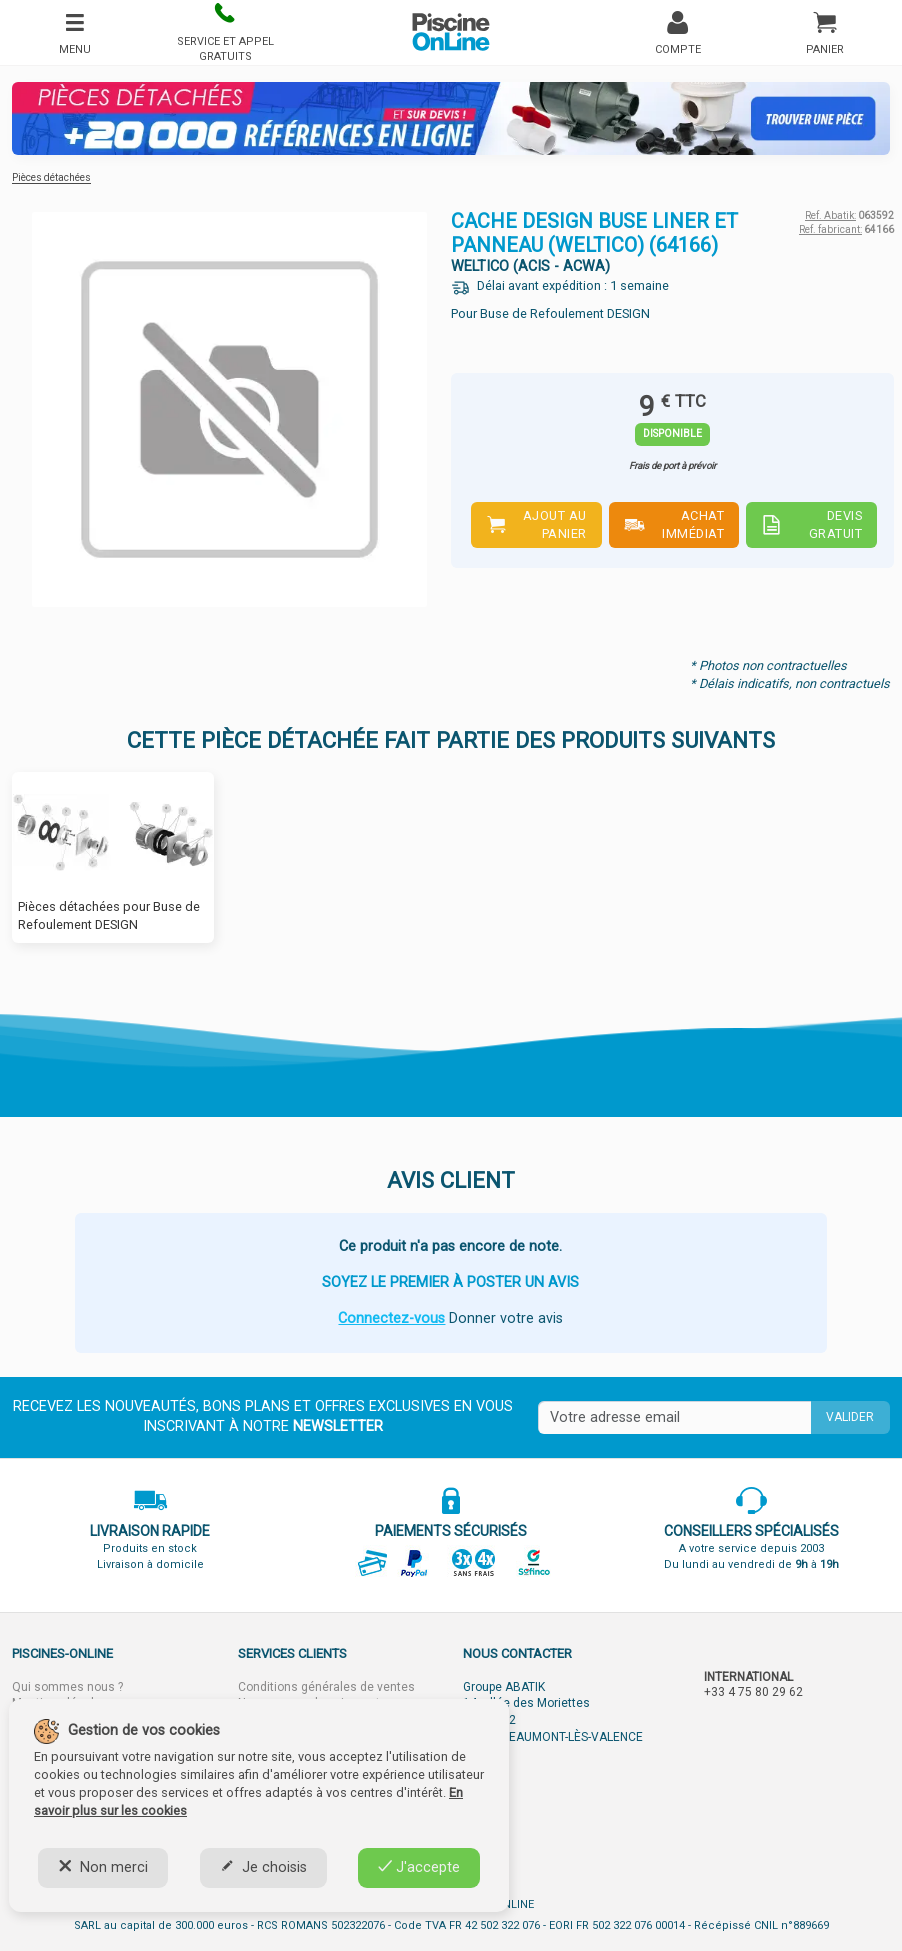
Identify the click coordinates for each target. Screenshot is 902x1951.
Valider (850, 1417)
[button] (225, 32)
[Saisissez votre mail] (674, 1418)
